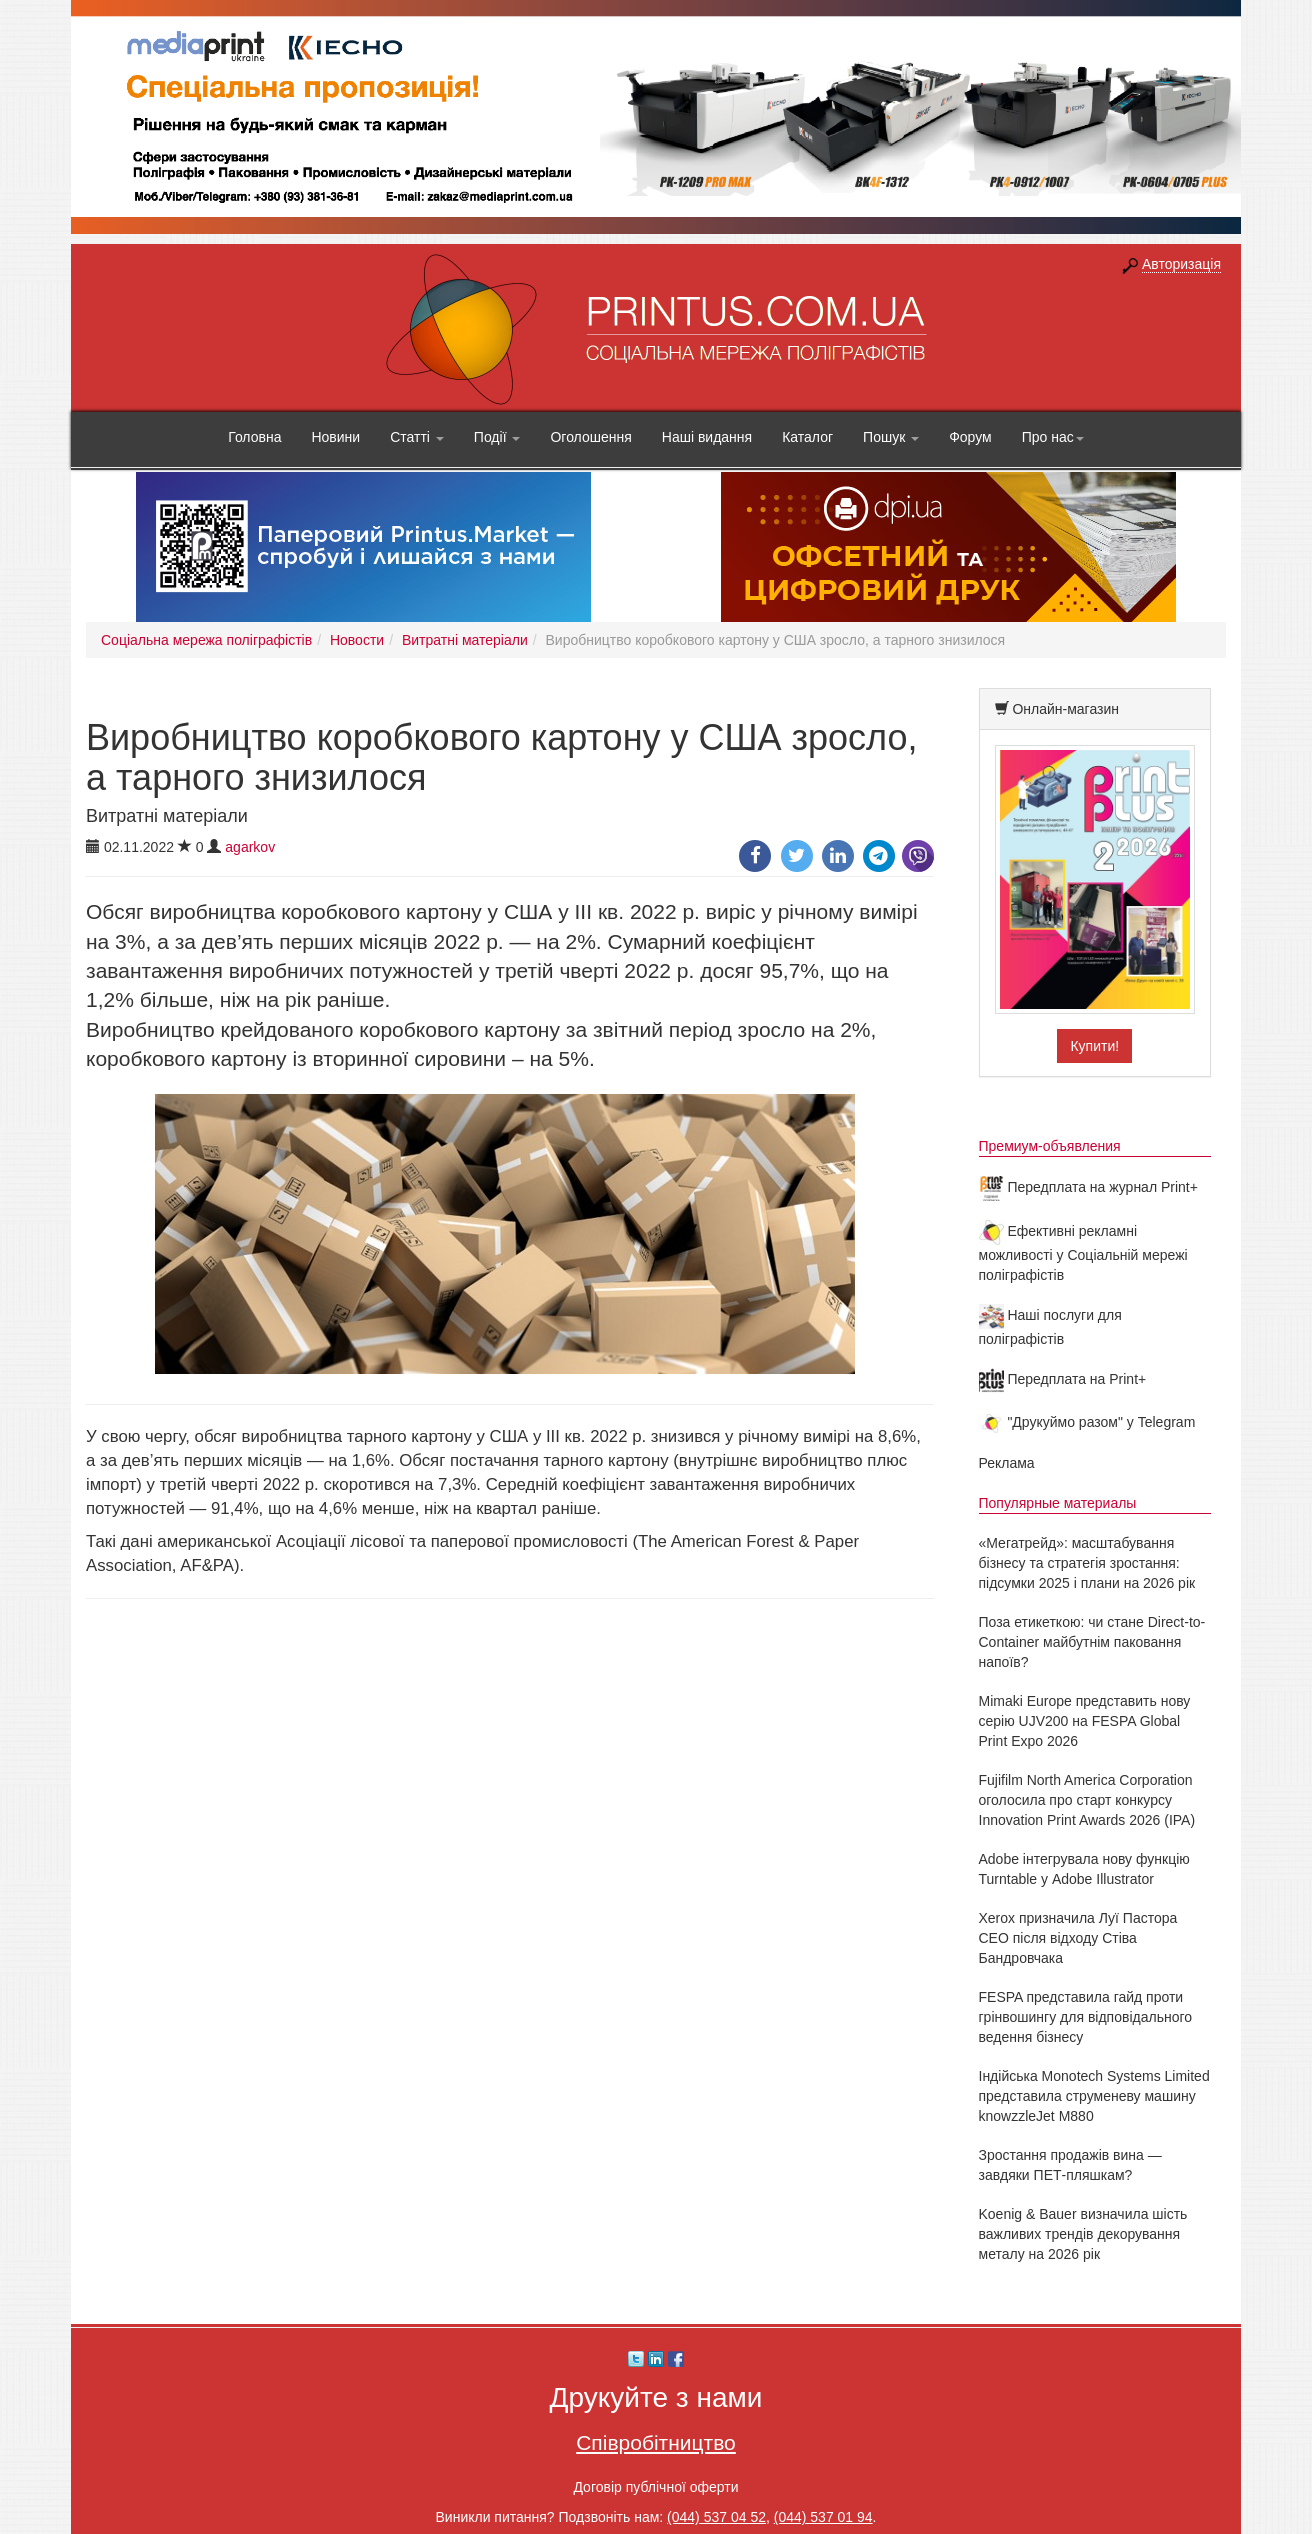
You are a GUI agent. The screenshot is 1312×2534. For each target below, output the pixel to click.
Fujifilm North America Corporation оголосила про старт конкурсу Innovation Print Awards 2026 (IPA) (1087, 1800)
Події (497, 437)
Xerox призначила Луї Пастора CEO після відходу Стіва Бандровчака (1078, 1938)
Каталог (807, 437)
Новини (335, 437)
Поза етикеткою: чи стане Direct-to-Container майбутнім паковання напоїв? (1092, 1642)
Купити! (1094, 1046)
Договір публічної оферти (655, 2487)
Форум (970, 437)
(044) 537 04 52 (716, 2517)
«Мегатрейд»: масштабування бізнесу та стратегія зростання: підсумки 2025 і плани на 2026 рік (1087, 1563)
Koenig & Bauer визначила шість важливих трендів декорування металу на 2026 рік (1083, 2234)
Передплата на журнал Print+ (1088, 1187)
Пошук (891, 437)
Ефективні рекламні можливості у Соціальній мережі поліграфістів (1083, 1253)
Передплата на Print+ (1063, 1379)
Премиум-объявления (1050, 1146)
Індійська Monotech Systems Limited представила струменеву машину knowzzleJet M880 (1094, 2096)
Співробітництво (656, 2442)
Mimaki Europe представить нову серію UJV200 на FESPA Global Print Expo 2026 (1085, 1721)
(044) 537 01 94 (823, 2517)
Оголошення (590, 437)
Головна (254, 437)
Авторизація (1181, 264)
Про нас (1053, 437)
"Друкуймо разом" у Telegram (1087, 1422)
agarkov (250, 847)
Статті (417, 437)
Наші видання (707, 437)
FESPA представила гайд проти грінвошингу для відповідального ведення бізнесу (1086, 2017)
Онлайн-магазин (1065, 709)
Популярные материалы (1058, 1503)
